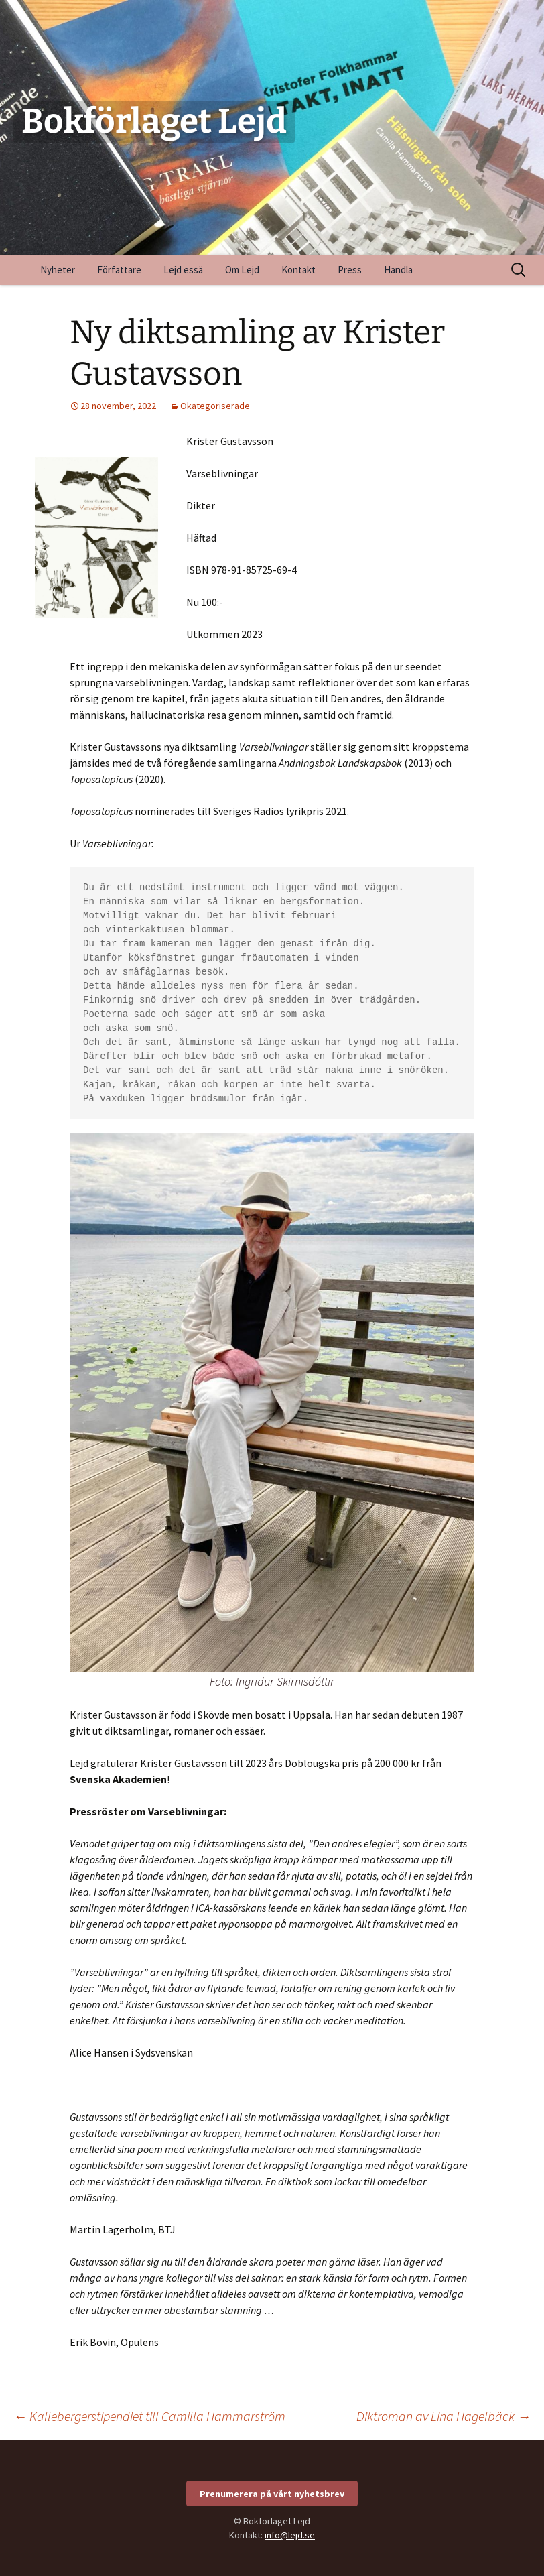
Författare (119, 269)
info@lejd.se (290, 2535)
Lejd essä (183, 269)
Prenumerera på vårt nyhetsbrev (272, 2494)
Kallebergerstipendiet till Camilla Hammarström (149, 2416)
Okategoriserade (215, 406)
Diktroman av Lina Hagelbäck (443, 2416)
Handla (398, 269)
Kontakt (298, 269)
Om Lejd (242, 269)
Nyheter (57, 269)
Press (350, 269)
